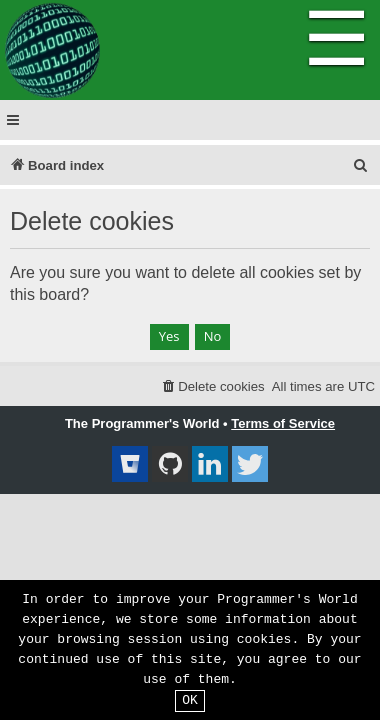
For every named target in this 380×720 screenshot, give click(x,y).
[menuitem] (361, 165)
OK (190, 701)
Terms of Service (283, 423)
